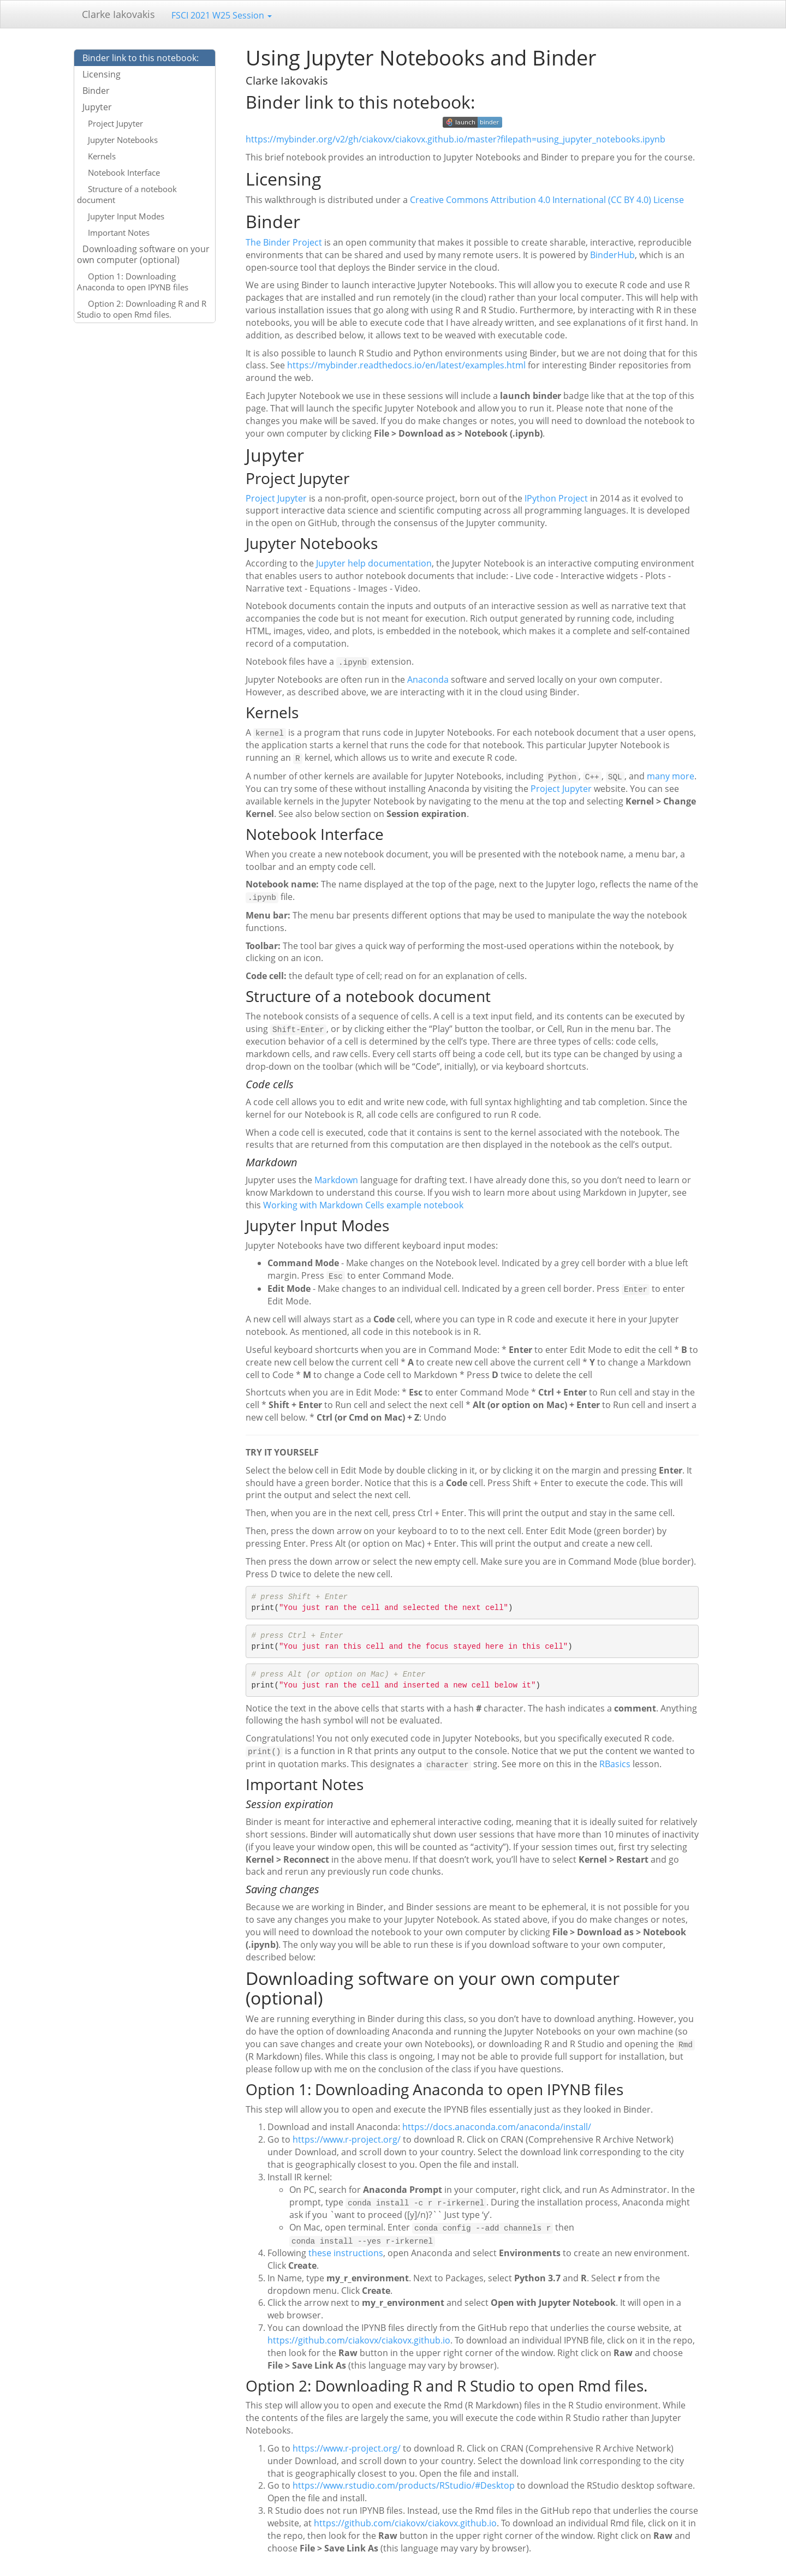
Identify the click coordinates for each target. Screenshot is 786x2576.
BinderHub (612, 255)
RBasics (614, 1760)
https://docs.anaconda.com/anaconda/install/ (496, 2122)
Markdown (336, 1178)
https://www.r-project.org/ (347, 2135)
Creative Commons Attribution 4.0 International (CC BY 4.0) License (547, 200)
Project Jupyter (276, 498)
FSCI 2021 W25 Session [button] (221, 15)
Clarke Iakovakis (118, 14)
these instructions (345, 2247)
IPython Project (556, 498)
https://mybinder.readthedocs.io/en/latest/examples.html (406, 365)
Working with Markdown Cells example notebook (363, 1202)
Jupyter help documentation (374, 563)
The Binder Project (284, 242)
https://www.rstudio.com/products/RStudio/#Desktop (404, 2480)
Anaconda (428, 679)
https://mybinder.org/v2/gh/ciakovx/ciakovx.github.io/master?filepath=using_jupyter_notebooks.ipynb (455, 139)
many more (670, 775)
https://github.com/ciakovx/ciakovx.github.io (358, 2335)
